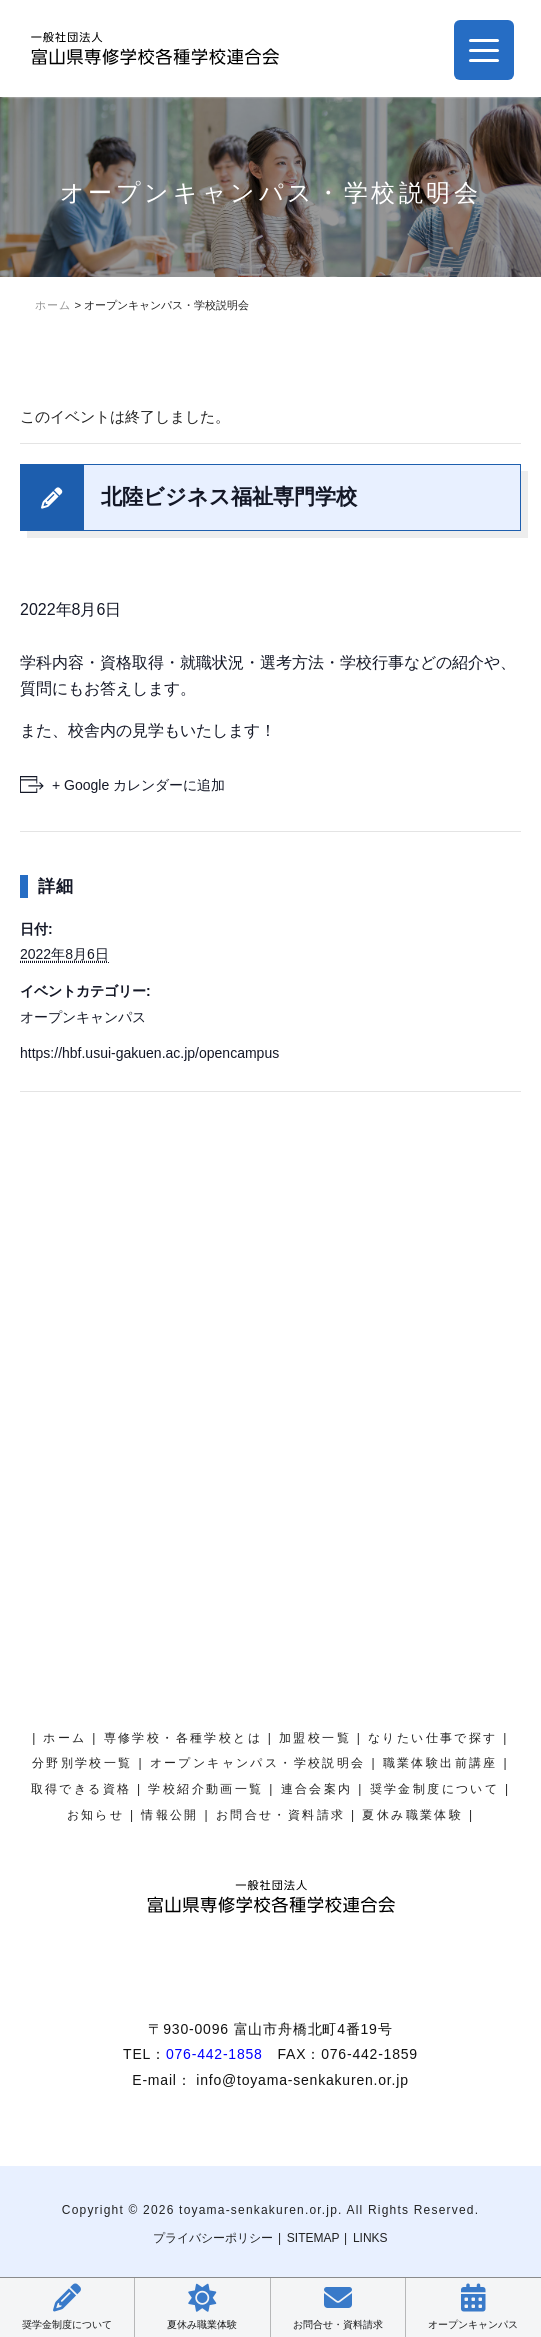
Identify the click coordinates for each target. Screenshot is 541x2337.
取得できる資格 (81, 1789)
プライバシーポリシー (213, 2238)
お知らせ (96, 1815)
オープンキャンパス (83, 1017)
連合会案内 (317, 1789)
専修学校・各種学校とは (183, 1738)
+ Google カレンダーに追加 (138, 785)
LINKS (370, 2238)
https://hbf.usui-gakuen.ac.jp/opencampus (149, 1053)
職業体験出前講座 (440, 1763)
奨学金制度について (435, 1789)
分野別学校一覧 (82, 1763)
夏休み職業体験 (412, 1815)
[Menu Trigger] (484, 50)
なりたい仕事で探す (433, 1738)
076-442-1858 (214, 2054)
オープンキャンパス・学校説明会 (258, 1763)
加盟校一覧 (315, 1738)
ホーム (64, 1738)
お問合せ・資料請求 (281, 1815)
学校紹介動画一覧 (205, 1789)
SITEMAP (313, 2238)
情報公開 (170, 1815)
